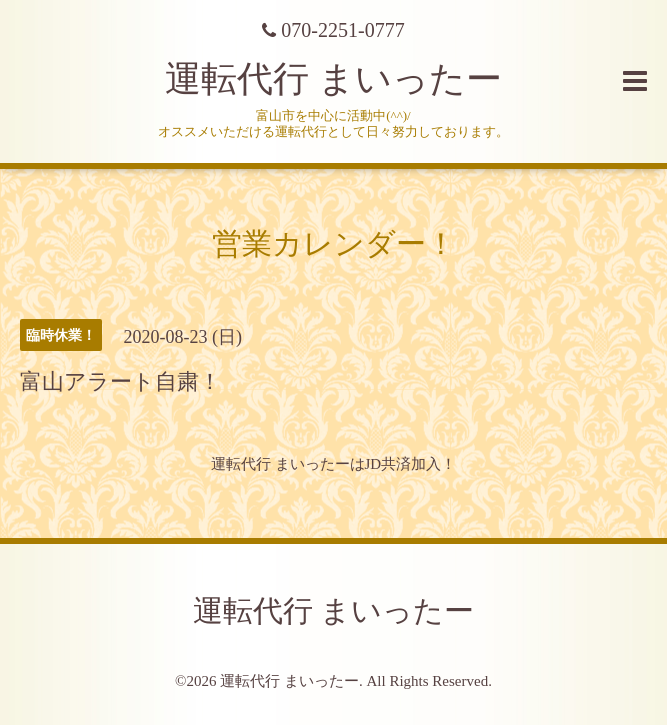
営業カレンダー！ (334, 243)
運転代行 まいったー (333, 79)
